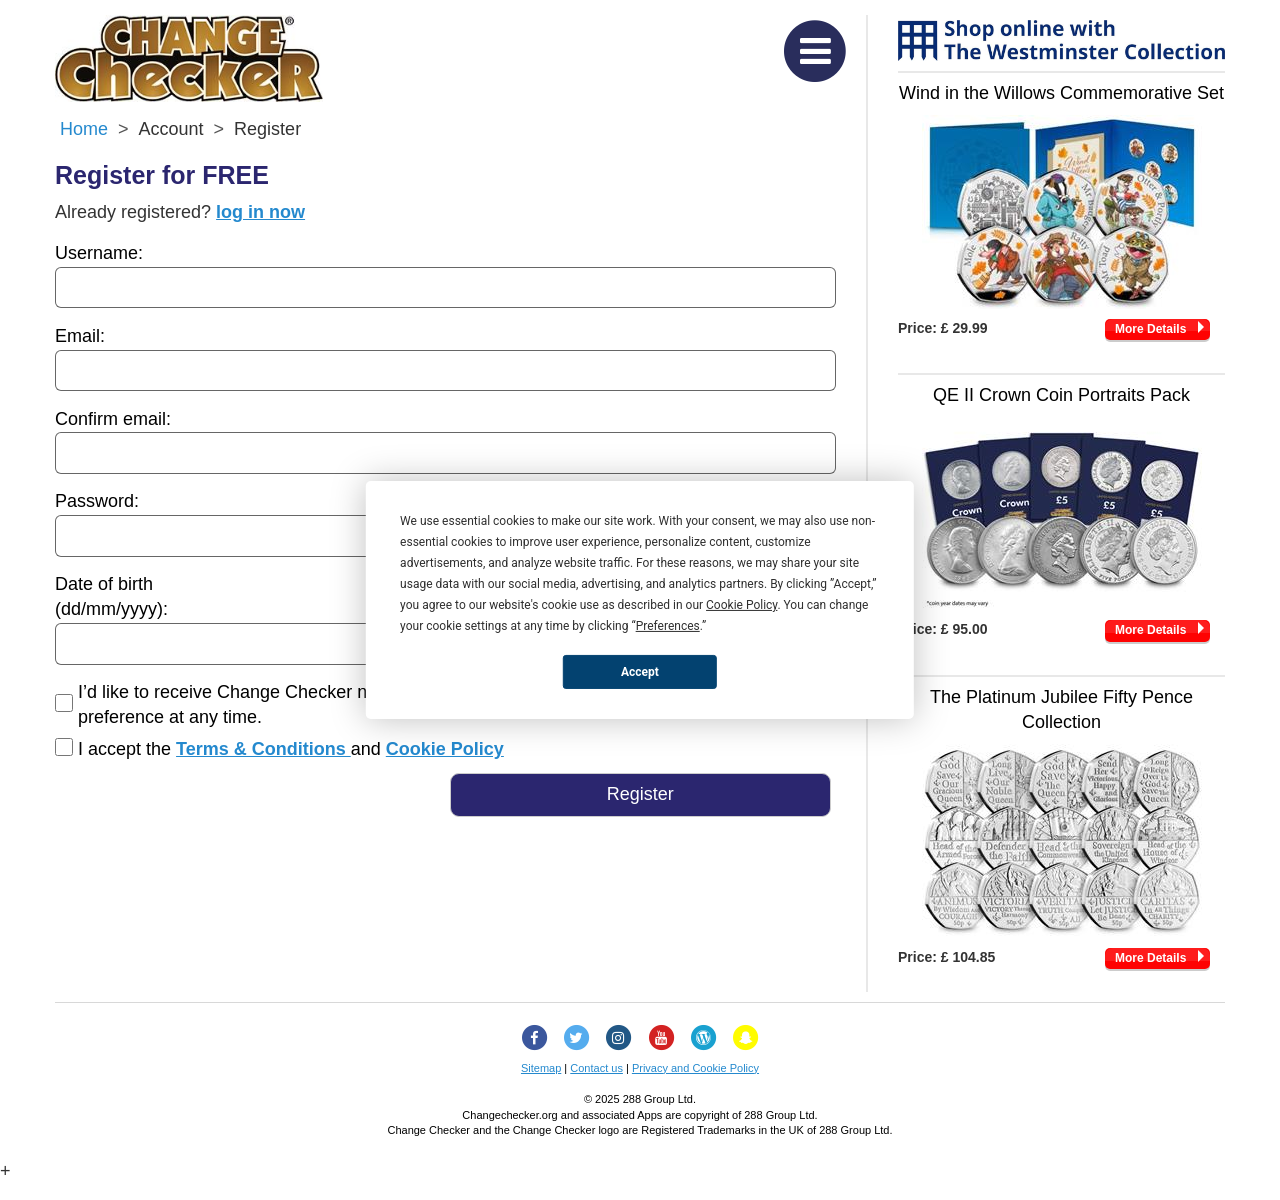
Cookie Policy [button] (741, 605)
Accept (640, 671)
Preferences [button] (668, 626)
